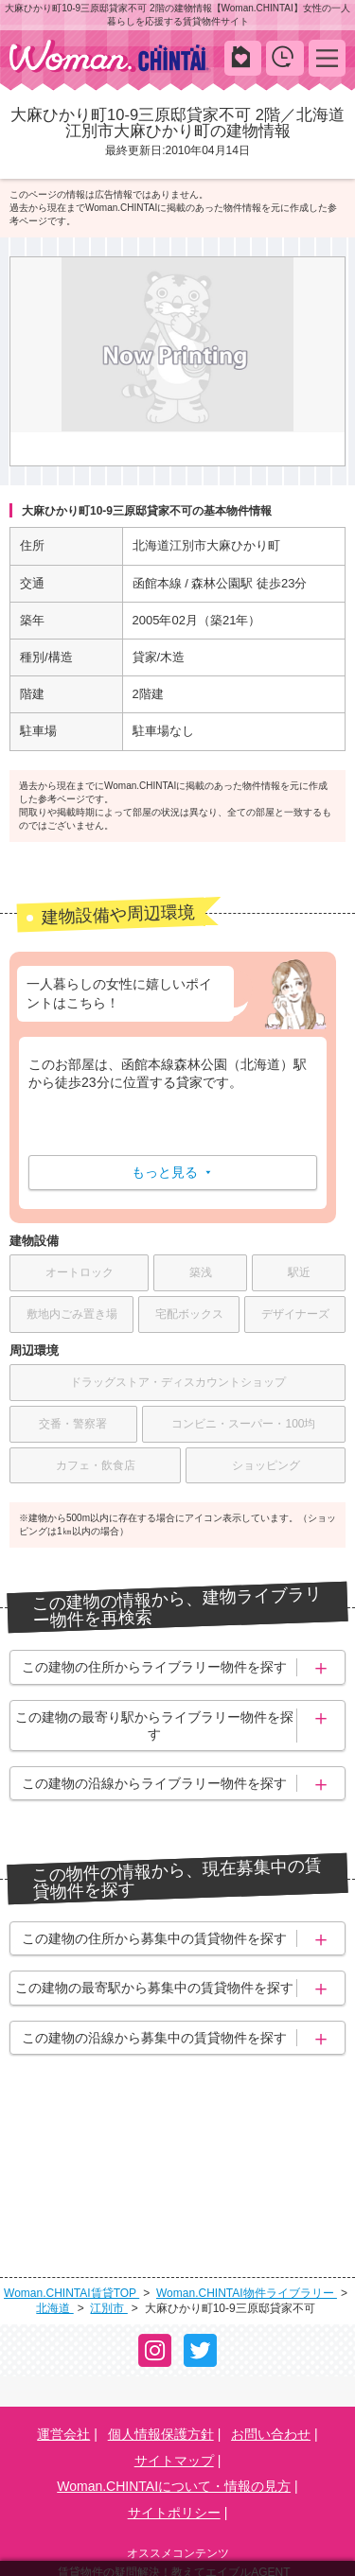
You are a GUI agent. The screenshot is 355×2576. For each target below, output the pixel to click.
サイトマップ (174, 2362)
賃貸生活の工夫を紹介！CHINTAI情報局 (173, 2498)
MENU (327, 57)
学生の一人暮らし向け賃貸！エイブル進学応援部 (174, 2544)
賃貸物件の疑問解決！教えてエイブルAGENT (174, 2474)
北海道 (54, 2210)
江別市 (108, 2210)
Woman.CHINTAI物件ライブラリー (246, 2194)
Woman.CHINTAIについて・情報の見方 (174, 2388)
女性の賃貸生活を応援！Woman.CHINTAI (174, 2522)
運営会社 (63, 2336)
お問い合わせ (271, 2336)
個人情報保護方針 (161, 2336)
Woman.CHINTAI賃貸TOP (71, 2194)
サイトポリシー (174, 2415)
